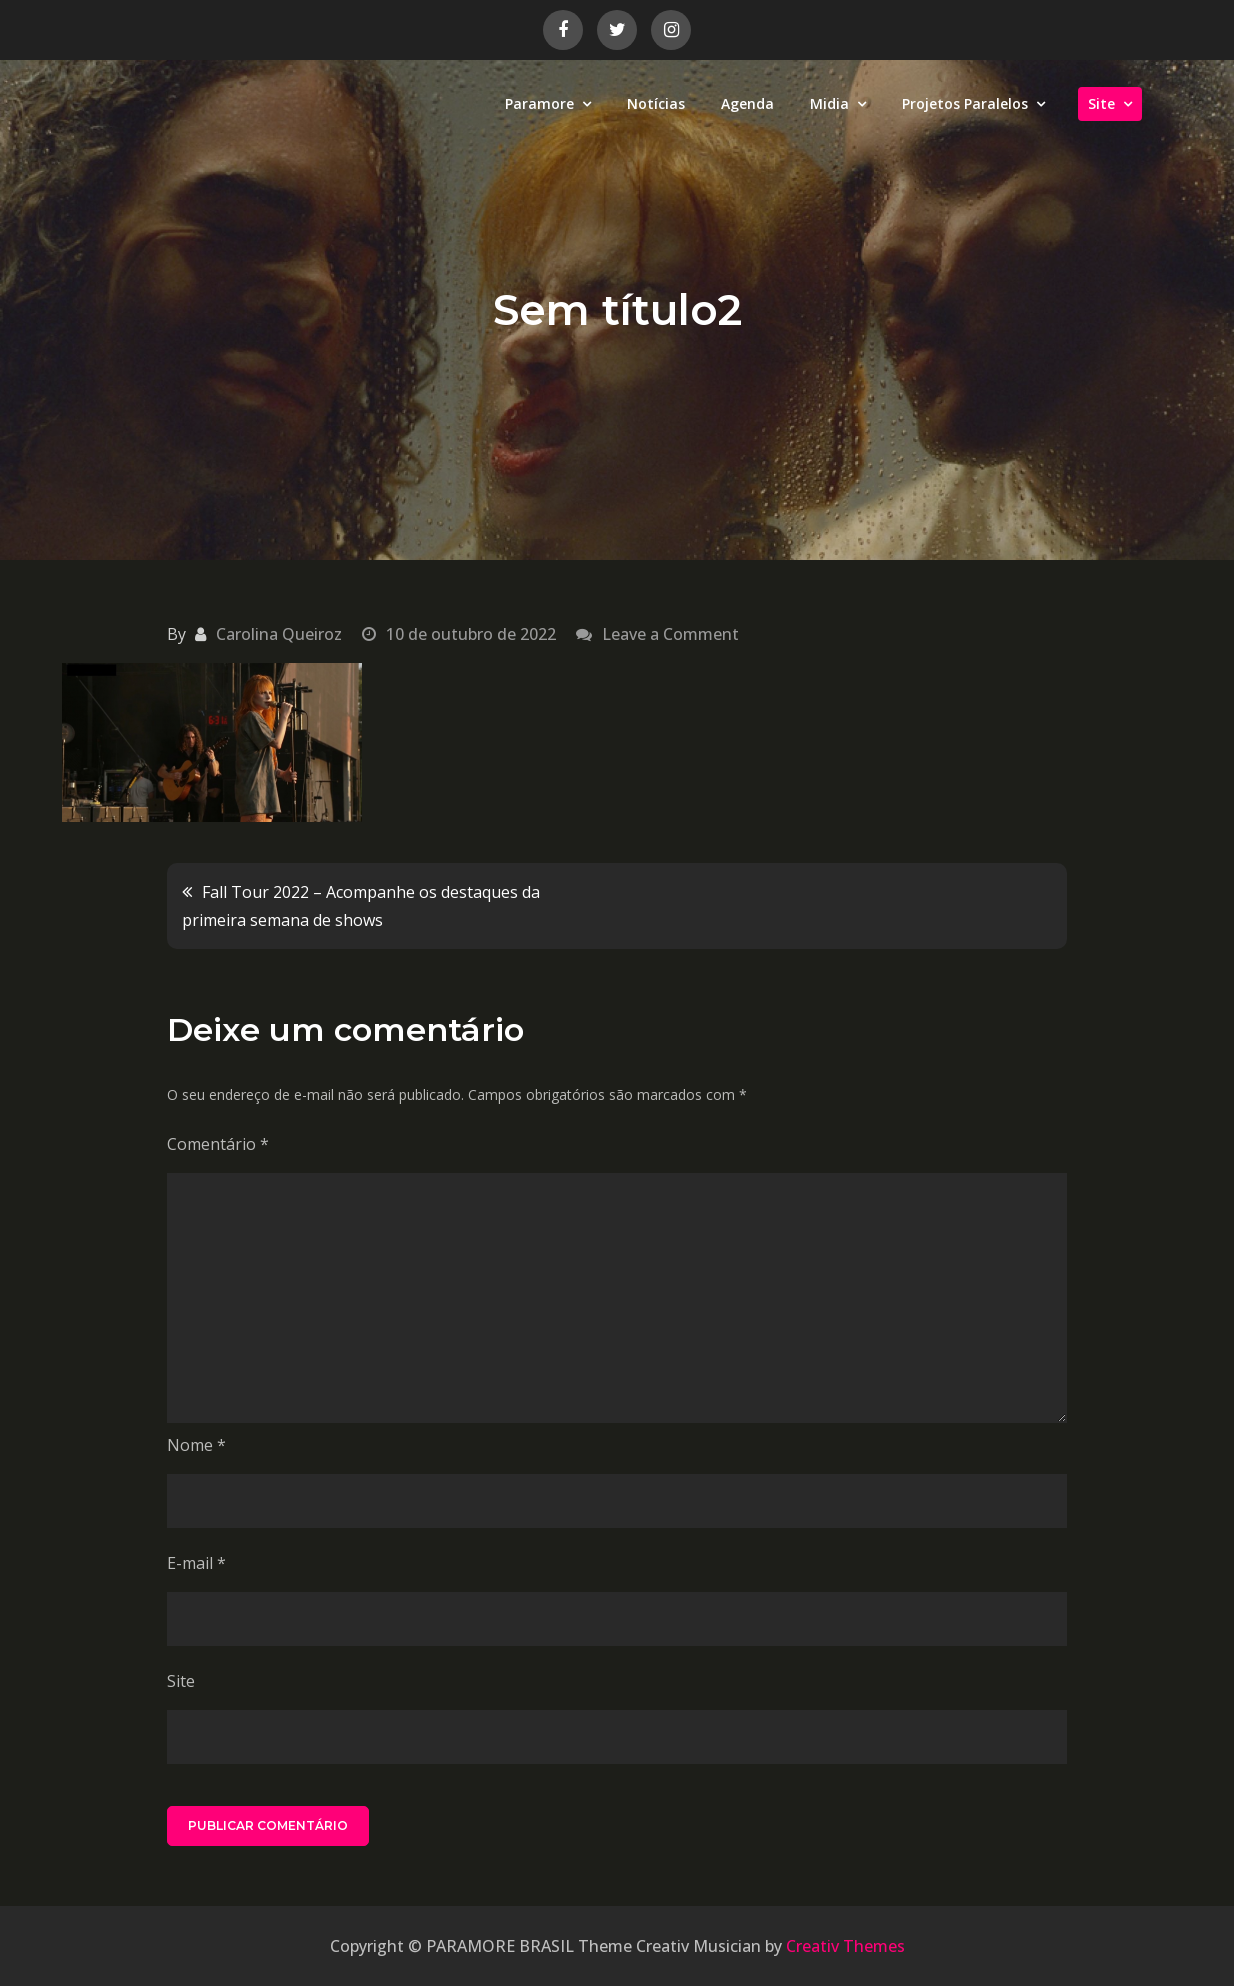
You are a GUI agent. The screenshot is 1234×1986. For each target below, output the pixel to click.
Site (1101, 103)
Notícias (656, 103)
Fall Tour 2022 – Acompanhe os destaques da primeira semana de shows (361, 906)
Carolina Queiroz (279, 634)
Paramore (539, 103)
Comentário (218, 1144)
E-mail (196, 1563)
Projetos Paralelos (965, 103)
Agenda (747, 103)
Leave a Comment (670, 634)
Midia (829, 103)
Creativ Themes (845, 1946)
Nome (196, 1445)
